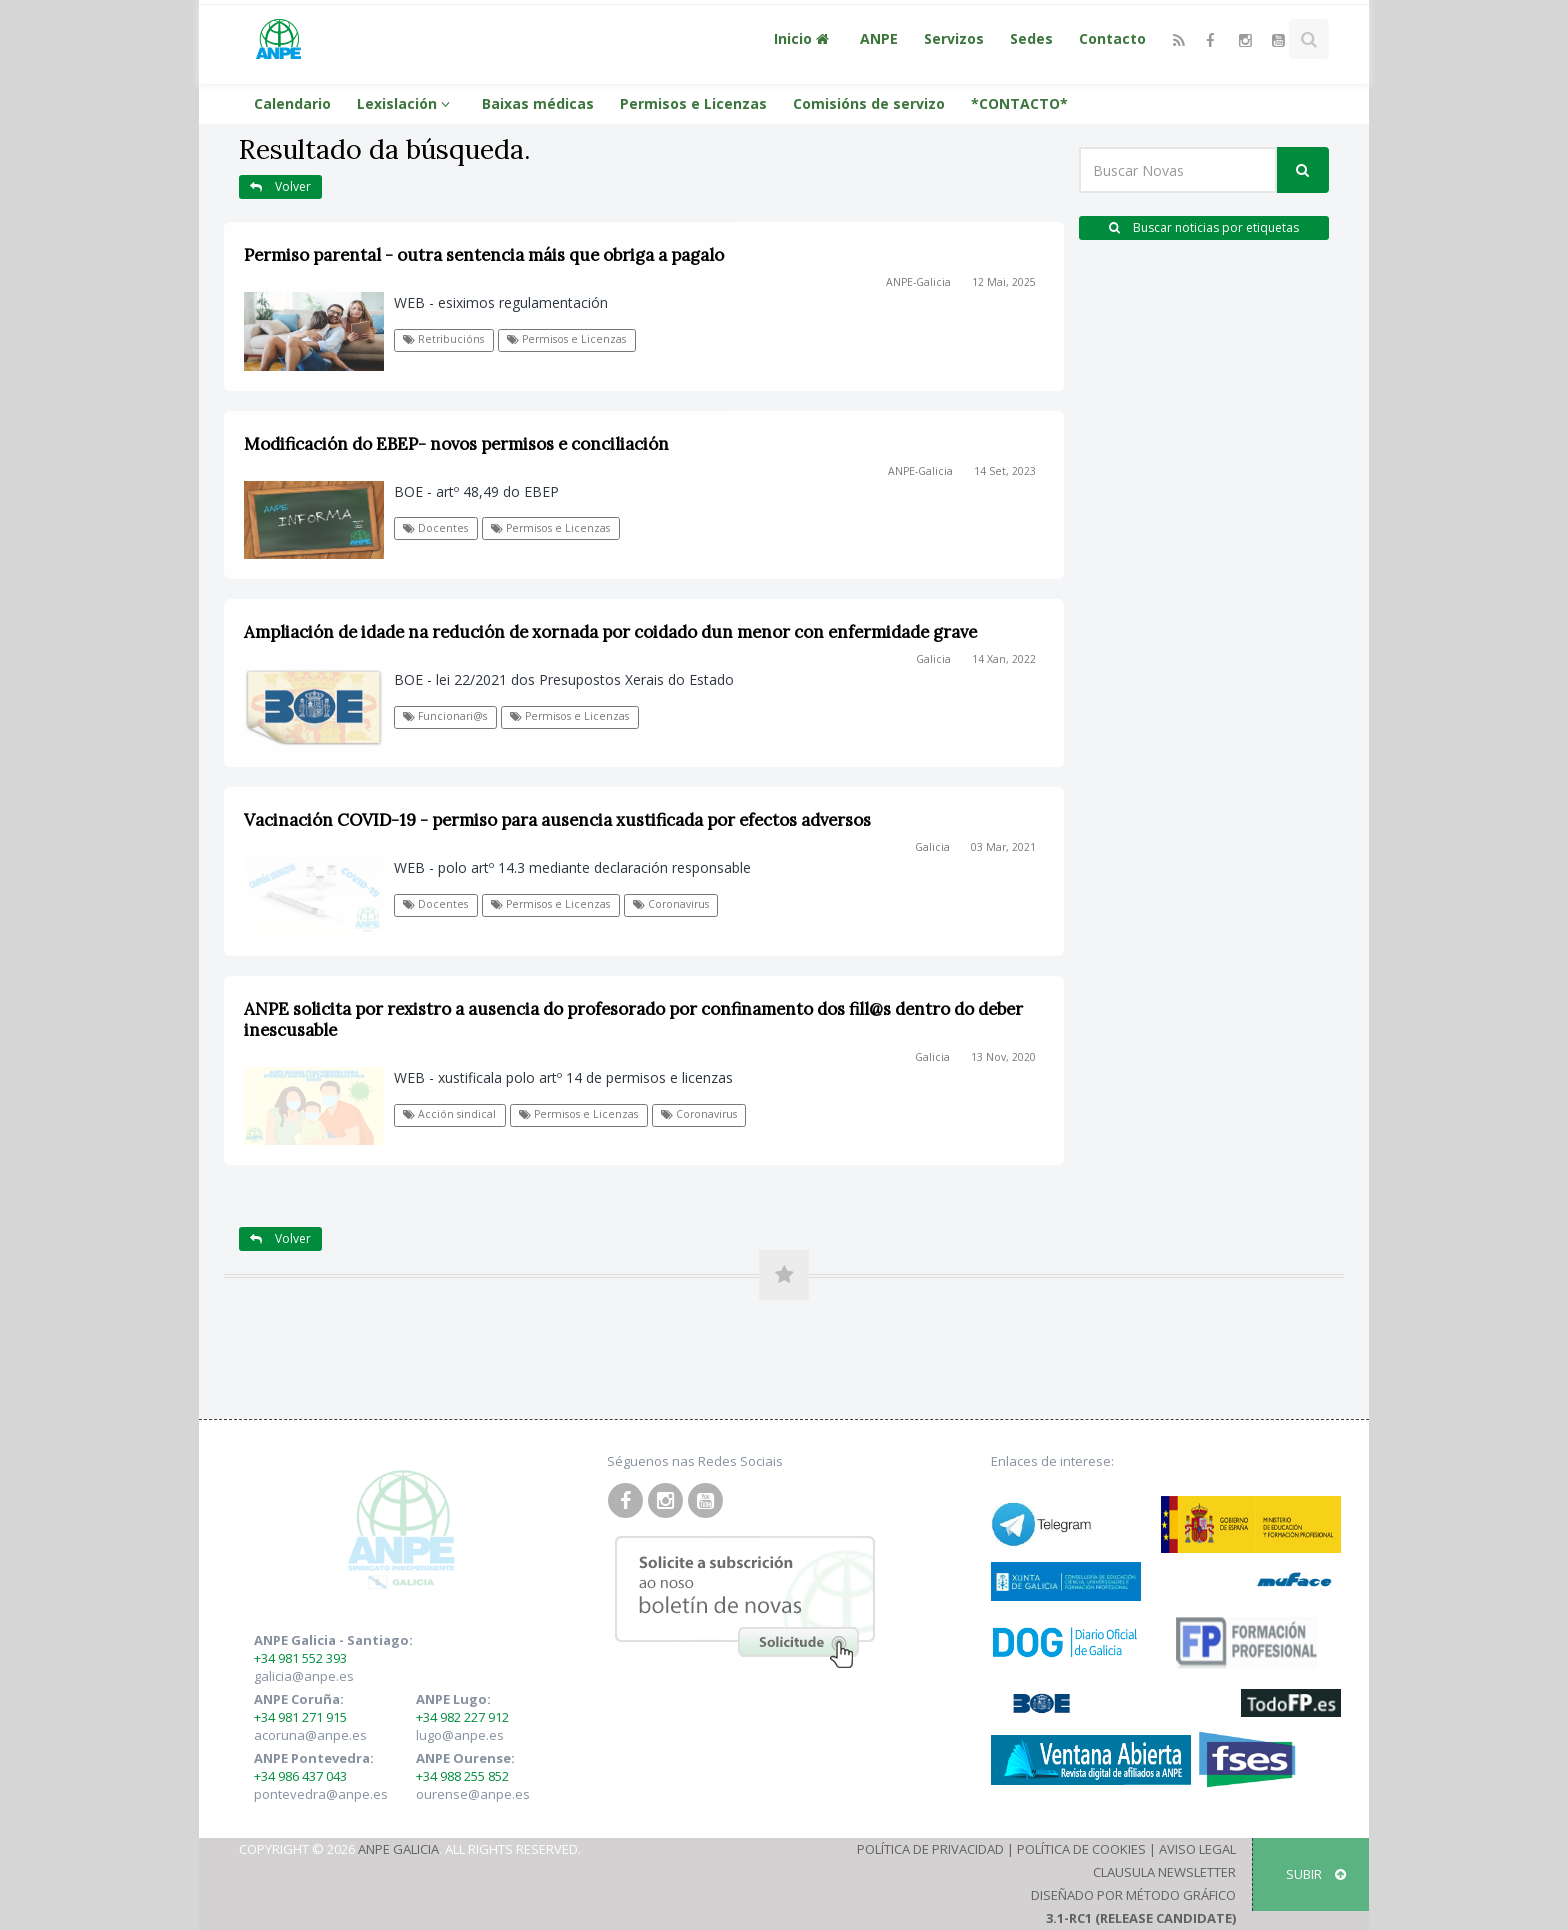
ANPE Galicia (398, 1849)
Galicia (933, 659)
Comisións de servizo (869, 103)
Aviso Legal (1197, 1849)
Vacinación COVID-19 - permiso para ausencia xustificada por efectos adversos (557, 820)
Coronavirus (671, 904)
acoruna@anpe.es (310, 1735)
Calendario (292, 103)
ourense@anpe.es (473, 1794)
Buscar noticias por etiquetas (1204, 227)
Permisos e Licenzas (693, 103)
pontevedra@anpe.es (321, 1794)
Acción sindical (449, 1114)
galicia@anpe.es (304, 1676)
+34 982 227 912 (462, 1717)
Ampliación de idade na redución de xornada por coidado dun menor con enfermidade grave (610, 632)
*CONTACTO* (1019, 103)
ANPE (879, 38)
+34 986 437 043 (300, 1776)
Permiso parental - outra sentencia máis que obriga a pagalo (484, 255)
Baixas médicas (538, 103)
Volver (280, 186)
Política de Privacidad (930, 1849)
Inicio (804, 38)
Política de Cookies (1081, 1849)
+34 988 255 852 (462, 1776)
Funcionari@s (445, 716)
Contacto (1112, 38)
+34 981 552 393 (300, 1658)
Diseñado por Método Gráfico (1133, 1895)
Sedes (1031, 38)
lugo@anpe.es (460, 1735)
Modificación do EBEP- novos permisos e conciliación (456, 444)
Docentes (435, 528)
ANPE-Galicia (918, 282)
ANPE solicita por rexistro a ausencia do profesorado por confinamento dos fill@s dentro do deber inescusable (633, 1019)
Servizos (954, 38)
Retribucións (443, 339)
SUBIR (1316, 1874)
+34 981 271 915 (300, 1717)
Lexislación (406, 103)
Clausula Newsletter (1164, 1872)
